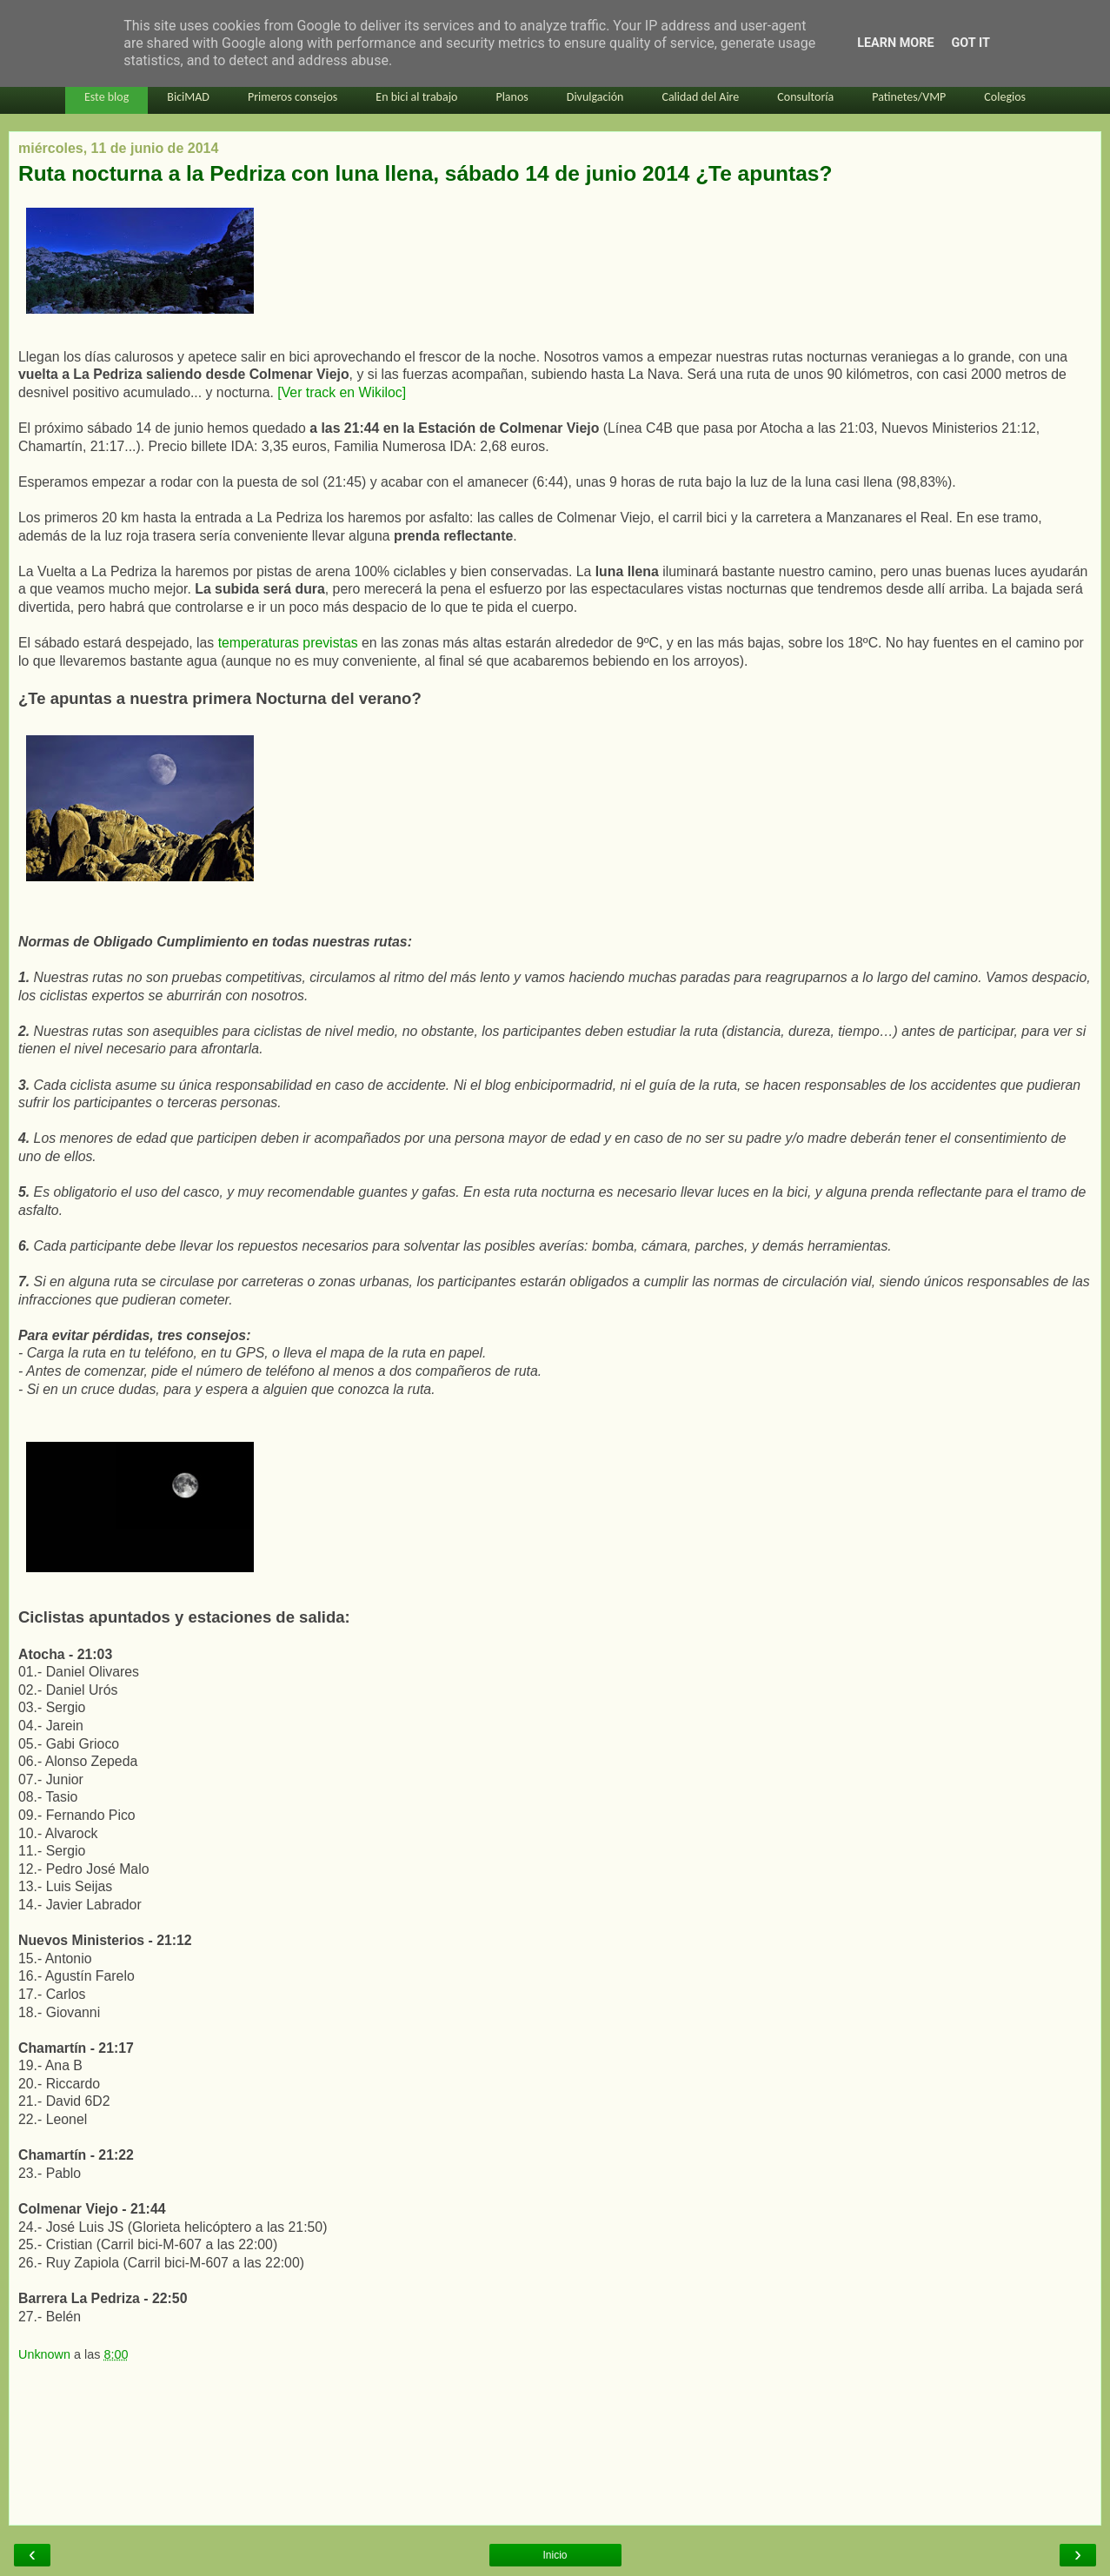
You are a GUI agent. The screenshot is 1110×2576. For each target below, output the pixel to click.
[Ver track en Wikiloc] (341, 392)
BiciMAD (188, 97)
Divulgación (595, 97)
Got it (971, 43)
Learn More (895, 43)
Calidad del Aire (700, 97)
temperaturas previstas (288, 642)
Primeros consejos (292, 97)
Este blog (106, 97)
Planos (511, 97)
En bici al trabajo (416, 97)
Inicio (554, 2555)
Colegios (1005, 97)
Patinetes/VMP (909, 97)
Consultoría (805, 97)
